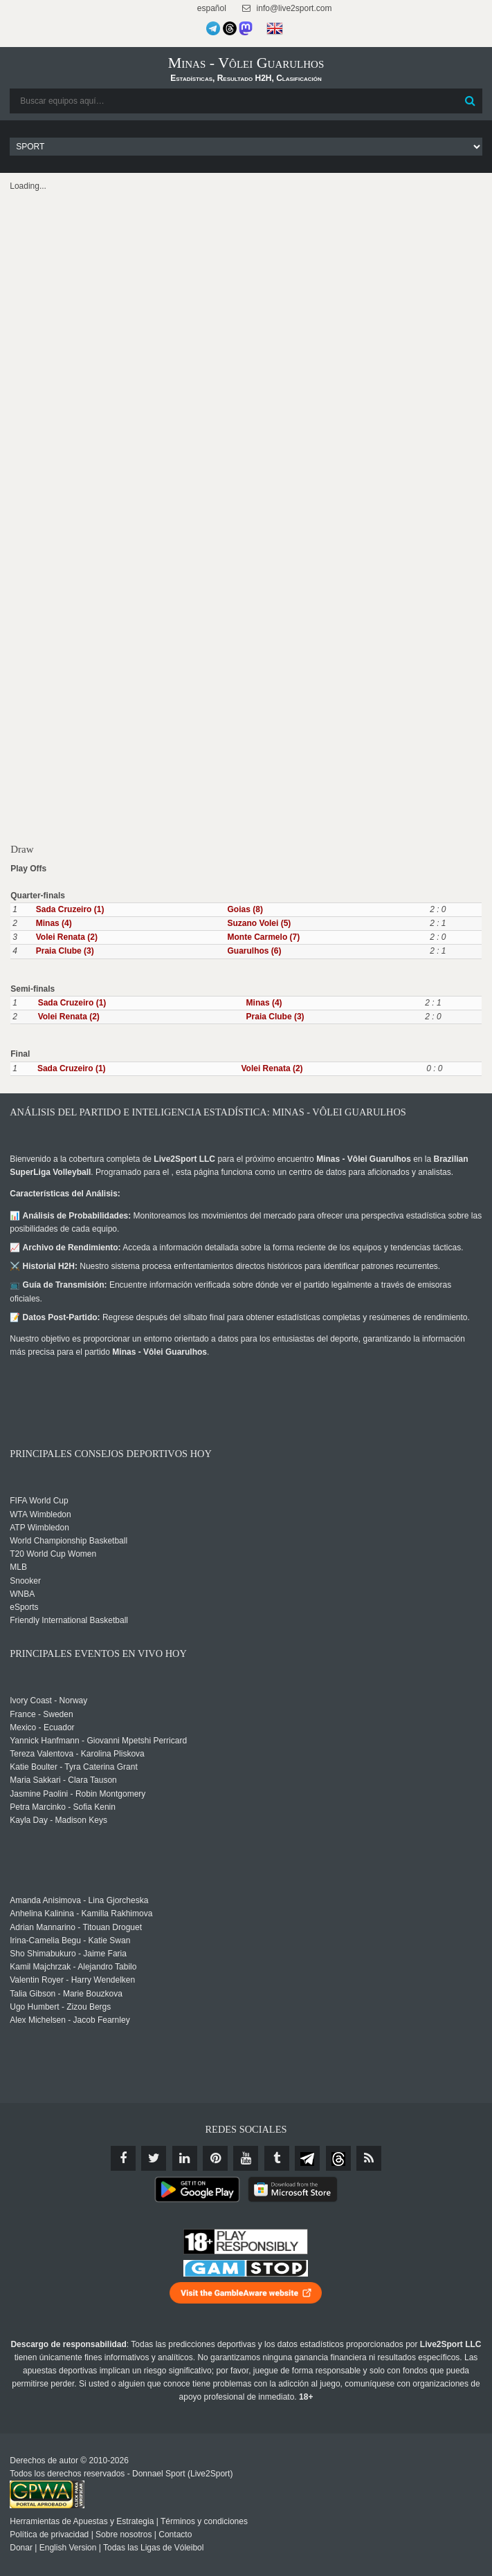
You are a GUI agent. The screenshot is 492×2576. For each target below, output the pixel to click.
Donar (21, 2547)
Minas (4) (54, 923)
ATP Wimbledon (39, 1527)
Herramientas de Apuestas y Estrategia (82, 2521)
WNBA (22, 1594)
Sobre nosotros (123, 2534)
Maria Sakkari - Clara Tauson (63, 1780)
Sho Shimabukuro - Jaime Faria (68, 1953)
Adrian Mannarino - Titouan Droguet (76, 1927)
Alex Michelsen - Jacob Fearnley (69, 2020)
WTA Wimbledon (40, 1514)
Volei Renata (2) (67, 937)
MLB (18, 1567)
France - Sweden (41, 1714)
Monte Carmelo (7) (264, 937)
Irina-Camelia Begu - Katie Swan (70, 1940)
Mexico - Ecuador (42, 1727)
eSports (24, 1607)
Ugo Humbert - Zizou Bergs (60, 2007)
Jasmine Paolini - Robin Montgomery (77, 1794)
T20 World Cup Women (53, 1554)
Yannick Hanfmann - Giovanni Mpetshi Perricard (98, 1740)
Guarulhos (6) (255, 951)
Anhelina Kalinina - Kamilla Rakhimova (81, 1913)
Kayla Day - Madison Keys (58, 1820)
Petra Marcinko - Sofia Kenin (63, 1807)
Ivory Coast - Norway (48, 1700)
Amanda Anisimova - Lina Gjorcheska (79, 1900)
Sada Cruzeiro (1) (70, 909)
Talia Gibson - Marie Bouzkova (66, 1994)
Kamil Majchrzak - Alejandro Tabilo (73, 1967)
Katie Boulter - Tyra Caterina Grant (74, 1767)
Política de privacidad (49, 2534)
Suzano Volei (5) (259, 923)
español (210, 8)
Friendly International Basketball (69, 1620)
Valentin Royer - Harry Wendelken (72, 1980)
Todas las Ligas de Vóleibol (153, 2547)
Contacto (175, 2534)
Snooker (25, 1581)
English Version (68, 2547)
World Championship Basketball (68, 1541)
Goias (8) (245, 909)
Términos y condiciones (204, 2521)
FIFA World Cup (39, 1500)
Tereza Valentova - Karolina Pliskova (77, 1754)
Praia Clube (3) (65, 951)
